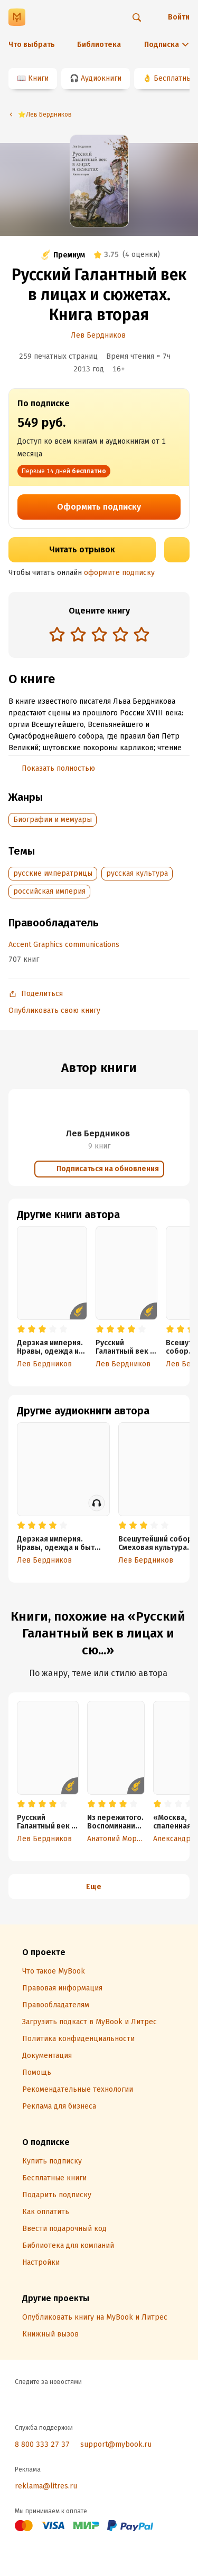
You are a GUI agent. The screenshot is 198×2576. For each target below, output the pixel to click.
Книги (38, 78)
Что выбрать (31, 44)
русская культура (137, 873)
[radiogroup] (99, 635)
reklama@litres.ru (46, 2486)
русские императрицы (52, 873)
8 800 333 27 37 (42, 2444)
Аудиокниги (101, 78)
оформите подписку (119, 572)
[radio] (57, 634)
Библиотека (99, 44)
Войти (179, 17)
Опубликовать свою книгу (54, 1010)
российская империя (49, 891)
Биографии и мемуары (52, 819)
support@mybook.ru (116, 2444)
